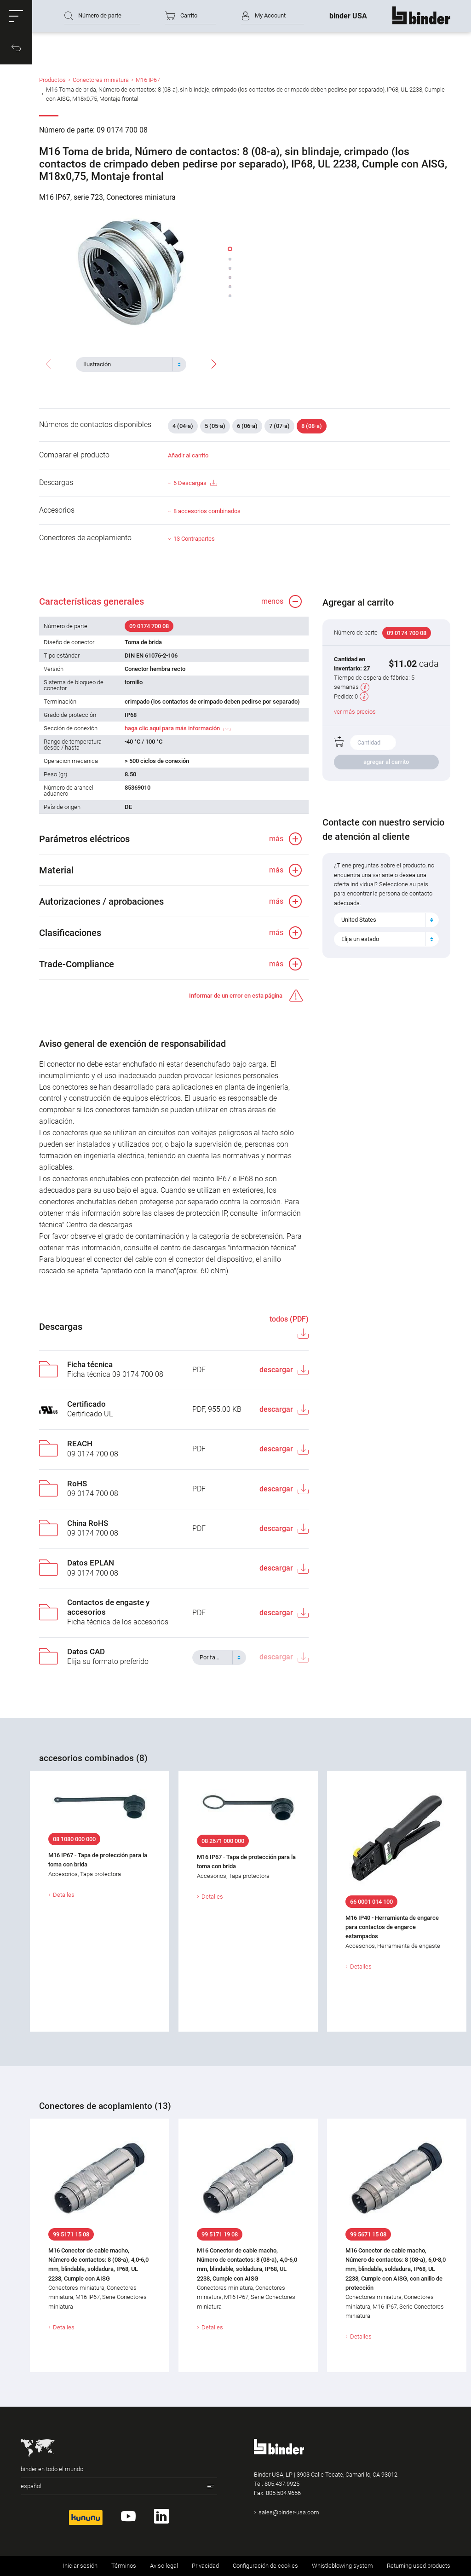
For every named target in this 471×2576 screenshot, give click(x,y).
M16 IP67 (148, 79)
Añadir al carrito (188, 455)
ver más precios (355, 711)
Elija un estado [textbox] (360, 939)
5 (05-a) (215, 425)
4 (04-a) (182, 425)
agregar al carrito (386, 761)
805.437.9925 (281, 2483)
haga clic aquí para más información (172, 728)
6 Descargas (195, 483)
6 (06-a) (247, 425)
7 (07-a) (279, 425)
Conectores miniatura (101, 79)
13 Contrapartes (194, 538)
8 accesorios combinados (207, 511)
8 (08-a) (311, 425)
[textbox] (127, 364)
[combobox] (131, 364)
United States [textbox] (358, 919)
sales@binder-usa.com (288, 2512)
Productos (52, 79)
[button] (16, 16)
